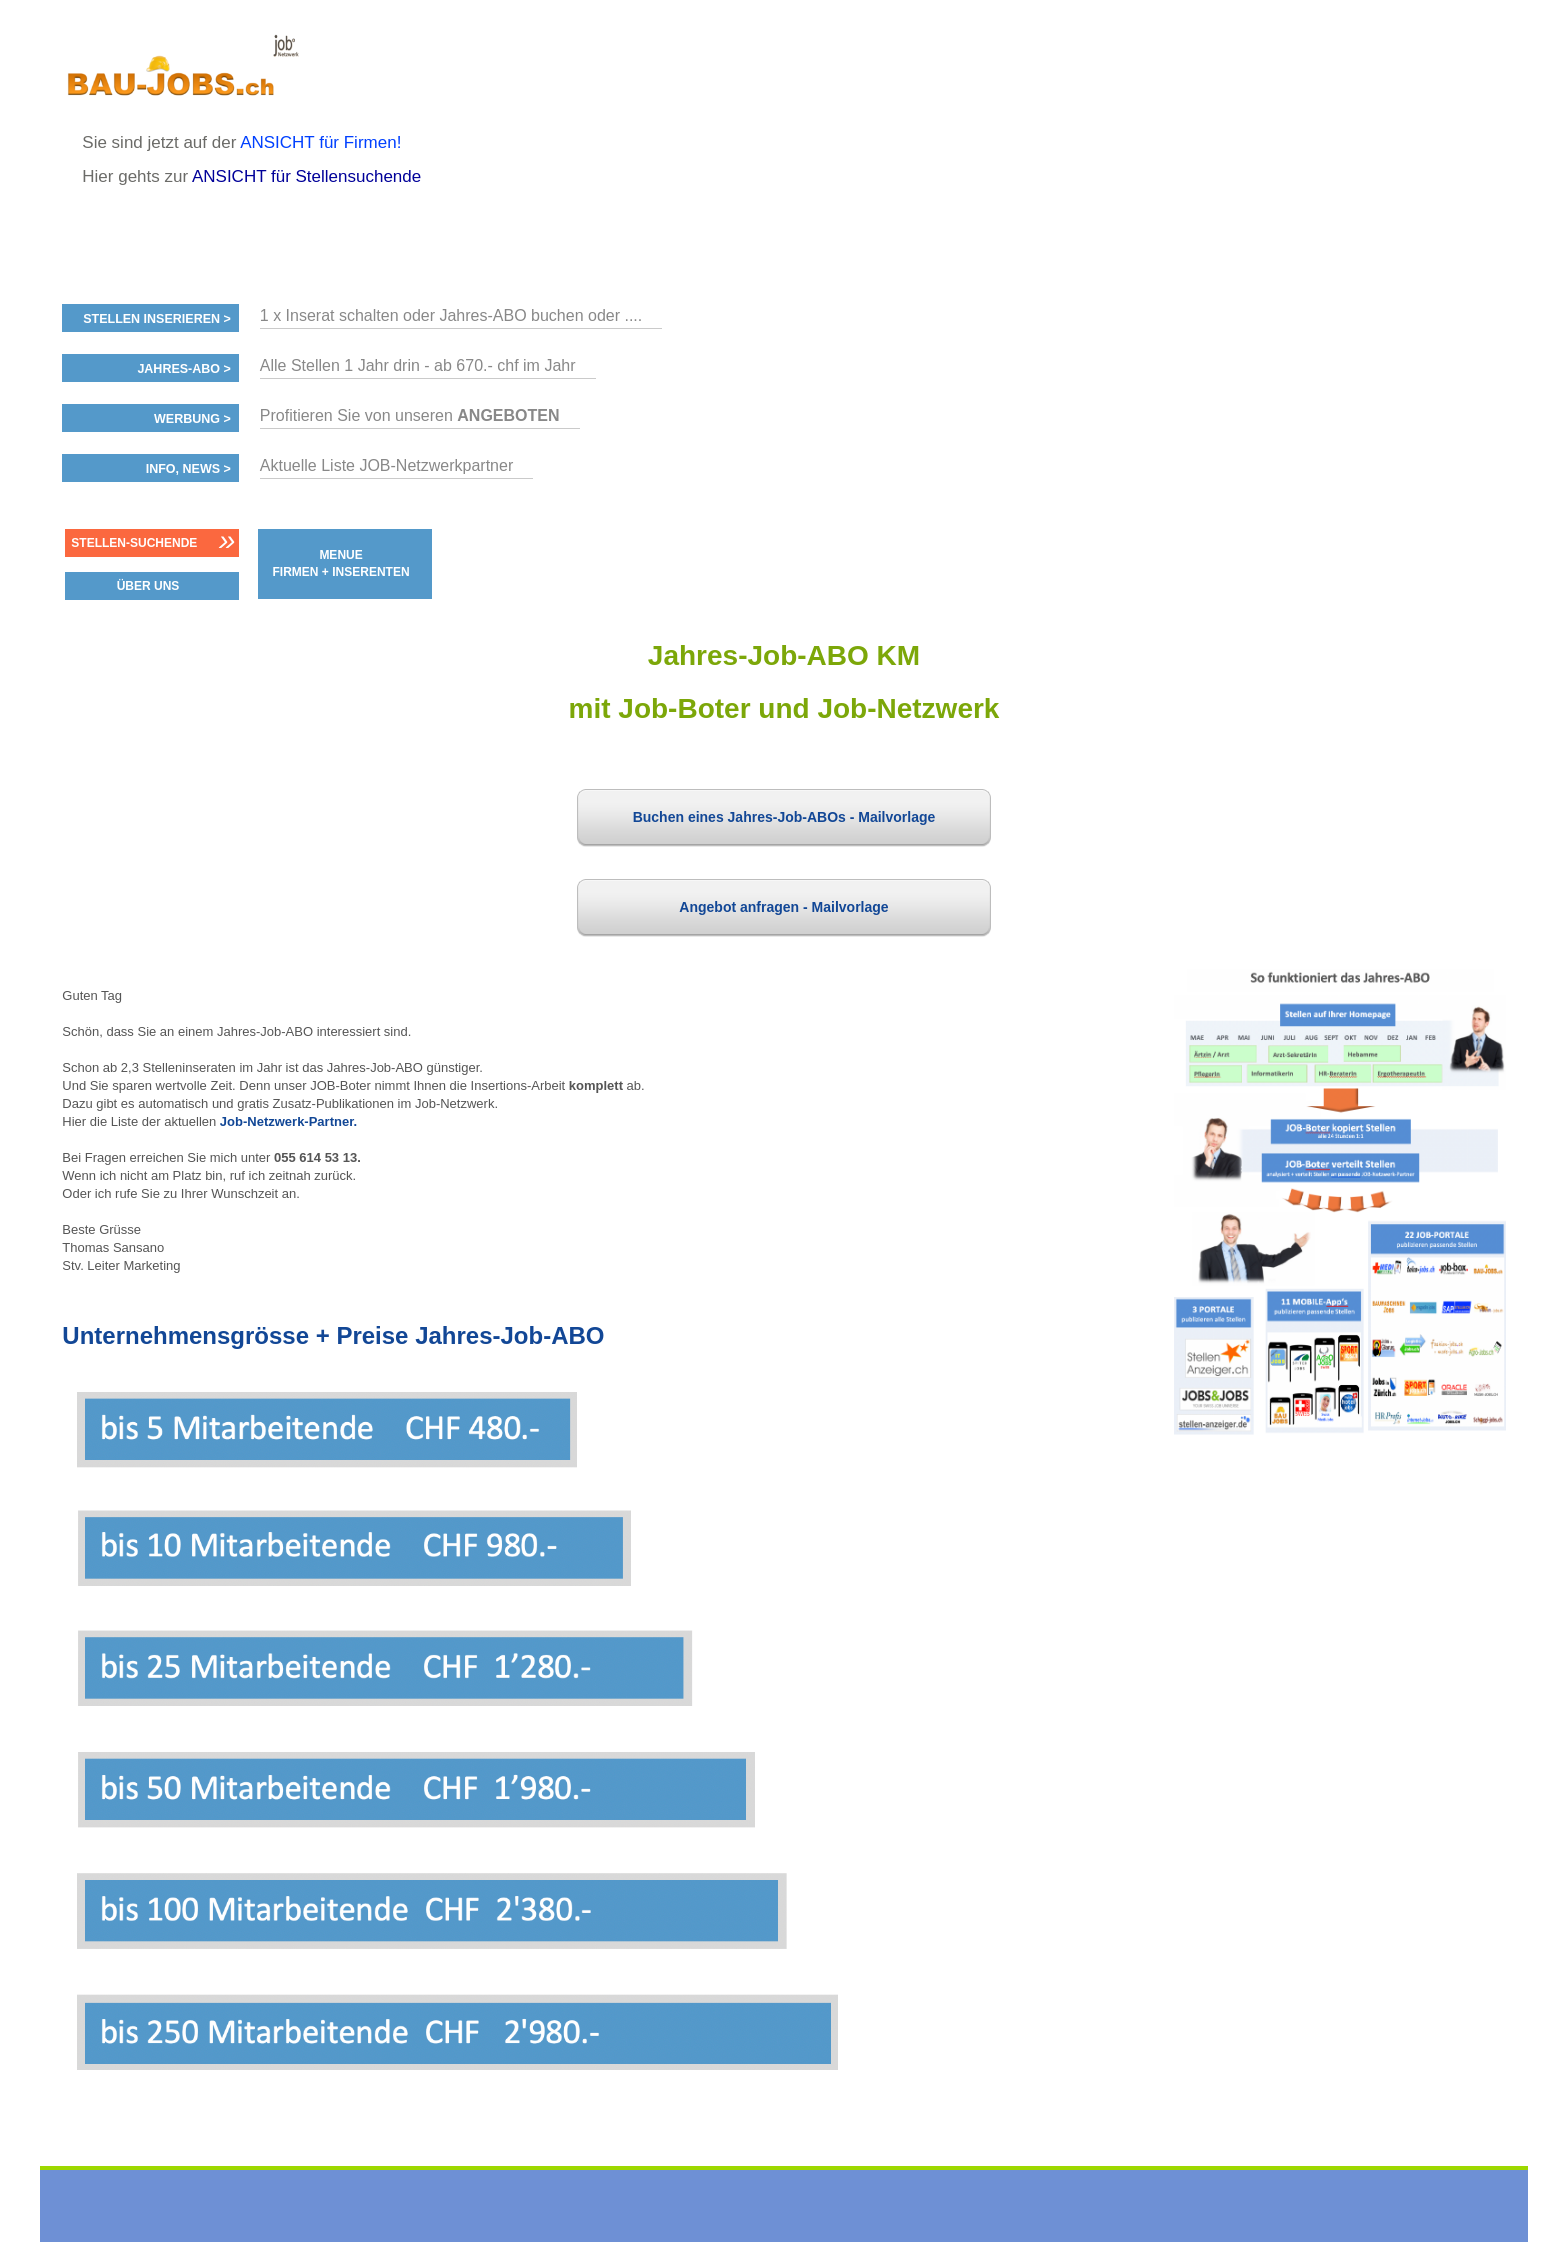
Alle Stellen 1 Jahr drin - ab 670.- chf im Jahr (418, 365)
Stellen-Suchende (134, 543)
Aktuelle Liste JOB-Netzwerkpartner (386, 465)
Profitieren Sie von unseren (410, 415)
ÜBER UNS (148, 586)
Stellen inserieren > (157, 319)
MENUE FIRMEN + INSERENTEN (341, 563)
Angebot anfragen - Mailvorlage (783, 907)
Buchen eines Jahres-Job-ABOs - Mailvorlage (784, 817)
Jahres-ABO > (183, 369)
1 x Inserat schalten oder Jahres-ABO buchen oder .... (451, 315)
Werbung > (192, 419)
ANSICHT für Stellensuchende (306, 176)
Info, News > (188, 469)
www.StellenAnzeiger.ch (182, 74)
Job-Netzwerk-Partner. (288, 1121)
